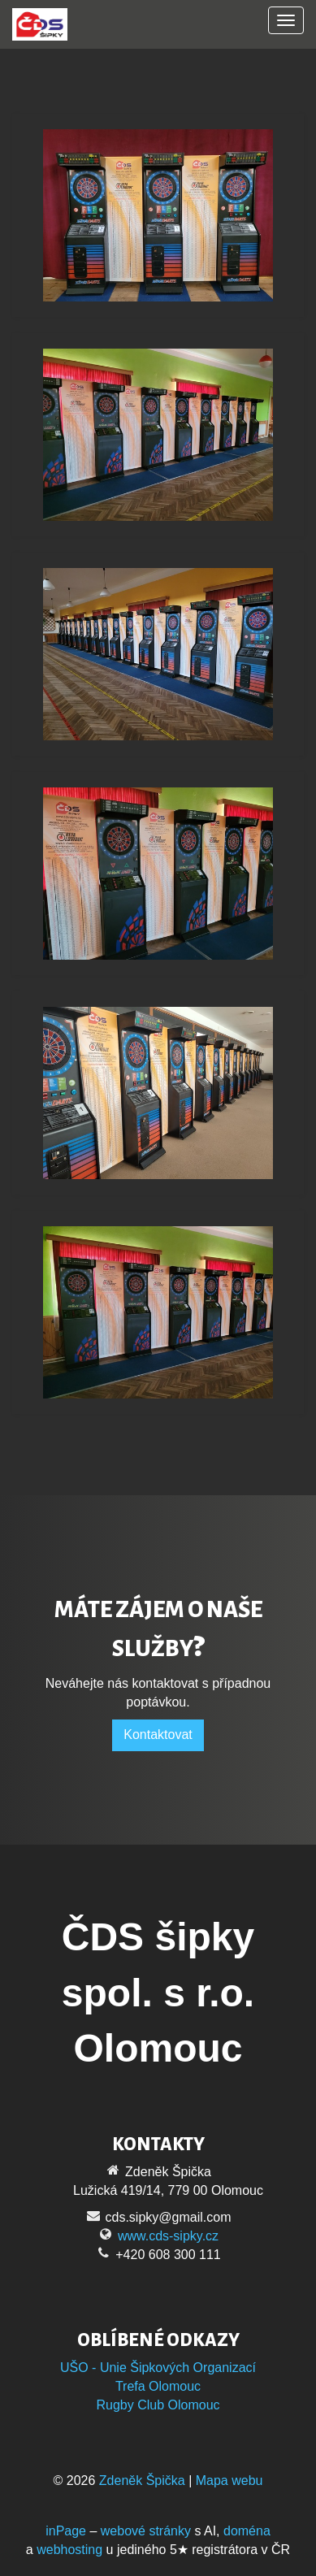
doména (247, 2531)
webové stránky (146, 2531)
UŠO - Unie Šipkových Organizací (158, 2367)
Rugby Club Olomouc (157, 2405)
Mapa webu (229, 2480)
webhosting (69, 2549)
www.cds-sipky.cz (168, 2236)
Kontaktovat (158, 1734)
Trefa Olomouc (158, 2386)
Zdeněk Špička (142, 2480)
